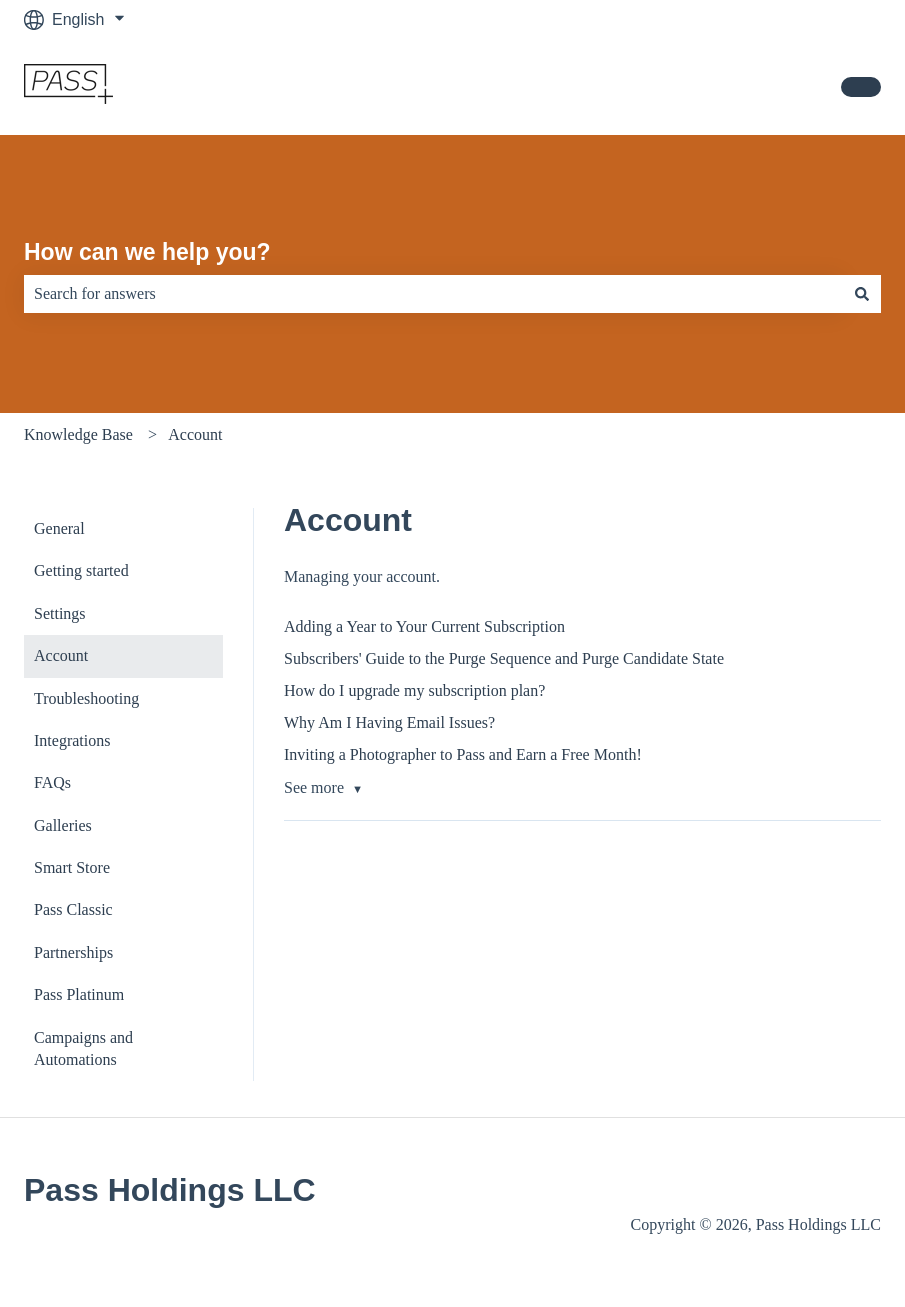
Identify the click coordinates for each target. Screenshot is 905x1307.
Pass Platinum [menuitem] (79, 994)
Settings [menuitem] (60, 613)
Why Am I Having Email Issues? (389, 722)
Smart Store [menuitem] (72, 867)
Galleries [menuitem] (63, 825)
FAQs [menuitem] (52, 782)
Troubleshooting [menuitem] (86, 698)
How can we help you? (147, 252)
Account (195, 434)
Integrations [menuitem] (72, 740)
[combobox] (433, 294)
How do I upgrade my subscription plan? (414, 690)
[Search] (862, 294)
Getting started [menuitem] (81, 570)
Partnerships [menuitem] (73, 952)
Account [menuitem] (61, 655)
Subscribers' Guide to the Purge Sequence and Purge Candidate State (504, 658)
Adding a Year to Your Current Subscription (424, 626)
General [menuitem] (59, 528)
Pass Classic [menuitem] (73, 909)
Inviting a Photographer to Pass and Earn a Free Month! (463, 754)
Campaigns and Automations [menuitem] (83, 1048)
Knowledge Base (78, 434)
